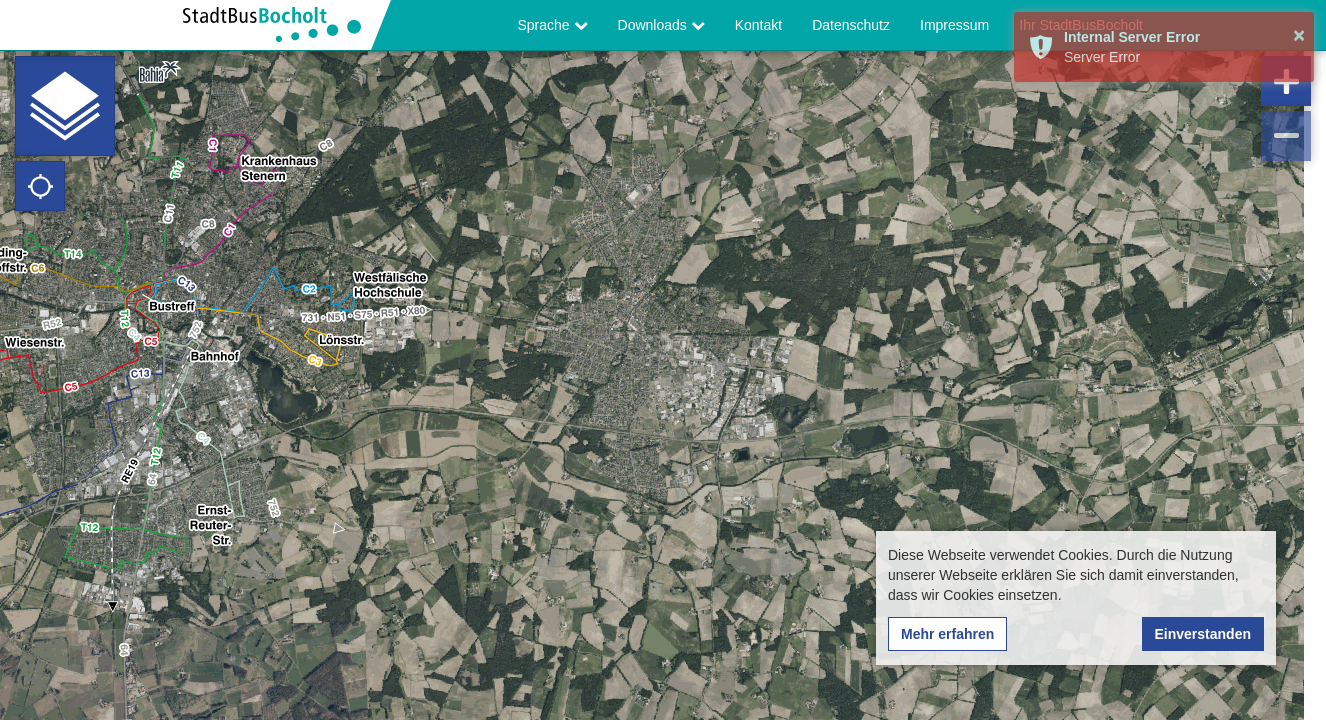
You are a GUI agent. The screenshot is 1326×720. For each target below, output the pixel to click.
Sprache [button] (553, 25)
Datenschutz (851, 25)
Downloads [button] (661, 25)
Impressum (954, 25)
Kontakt (758, 25)
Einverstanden (1203, 634)
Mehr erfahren (947, 634)
